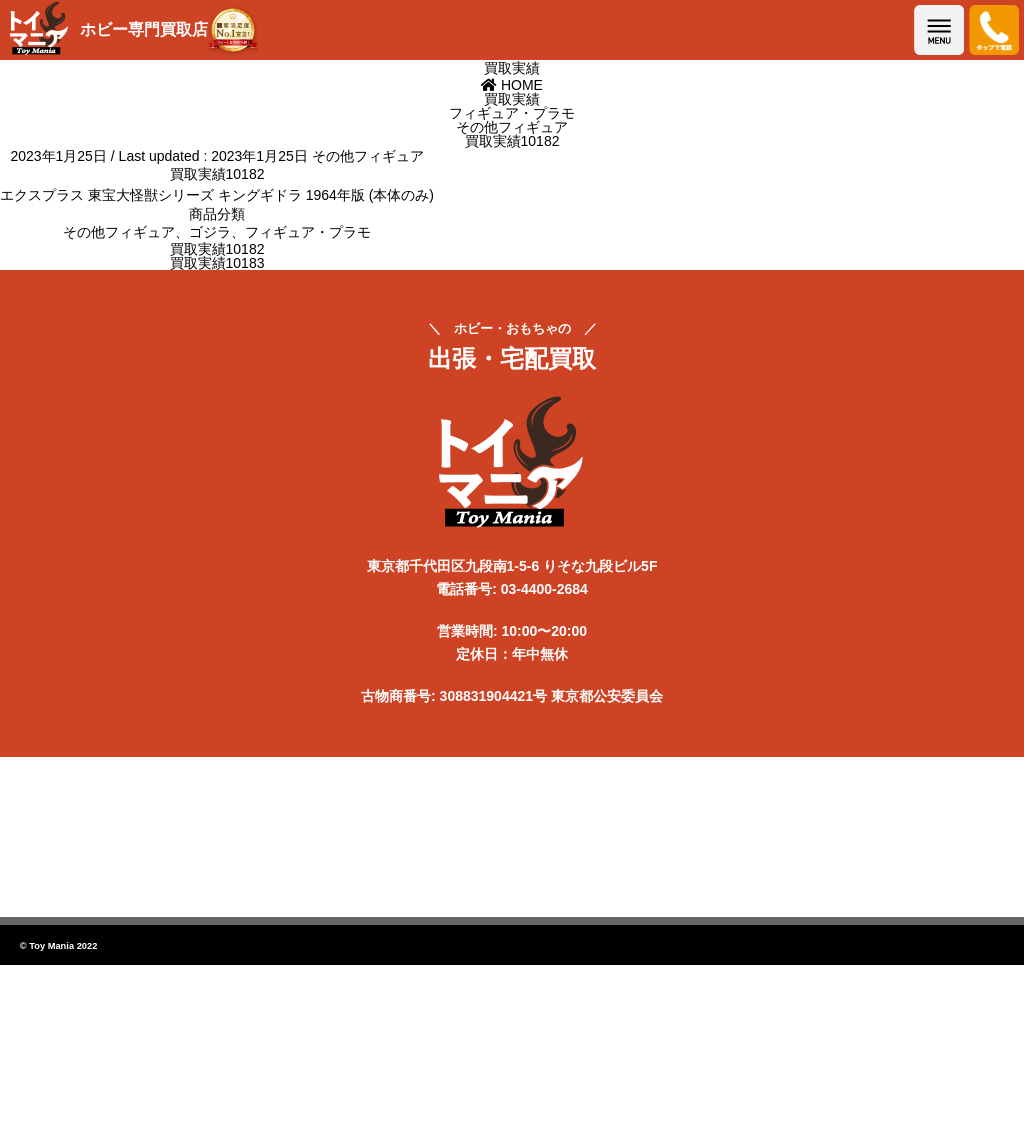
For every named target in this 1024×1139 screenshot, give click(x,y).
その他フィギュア (368, 156)
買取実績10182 (217, 249)
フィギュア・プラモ (308, 232)
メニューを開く (939, 30)
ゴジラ (210, 232)
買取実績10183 (217, 263)
